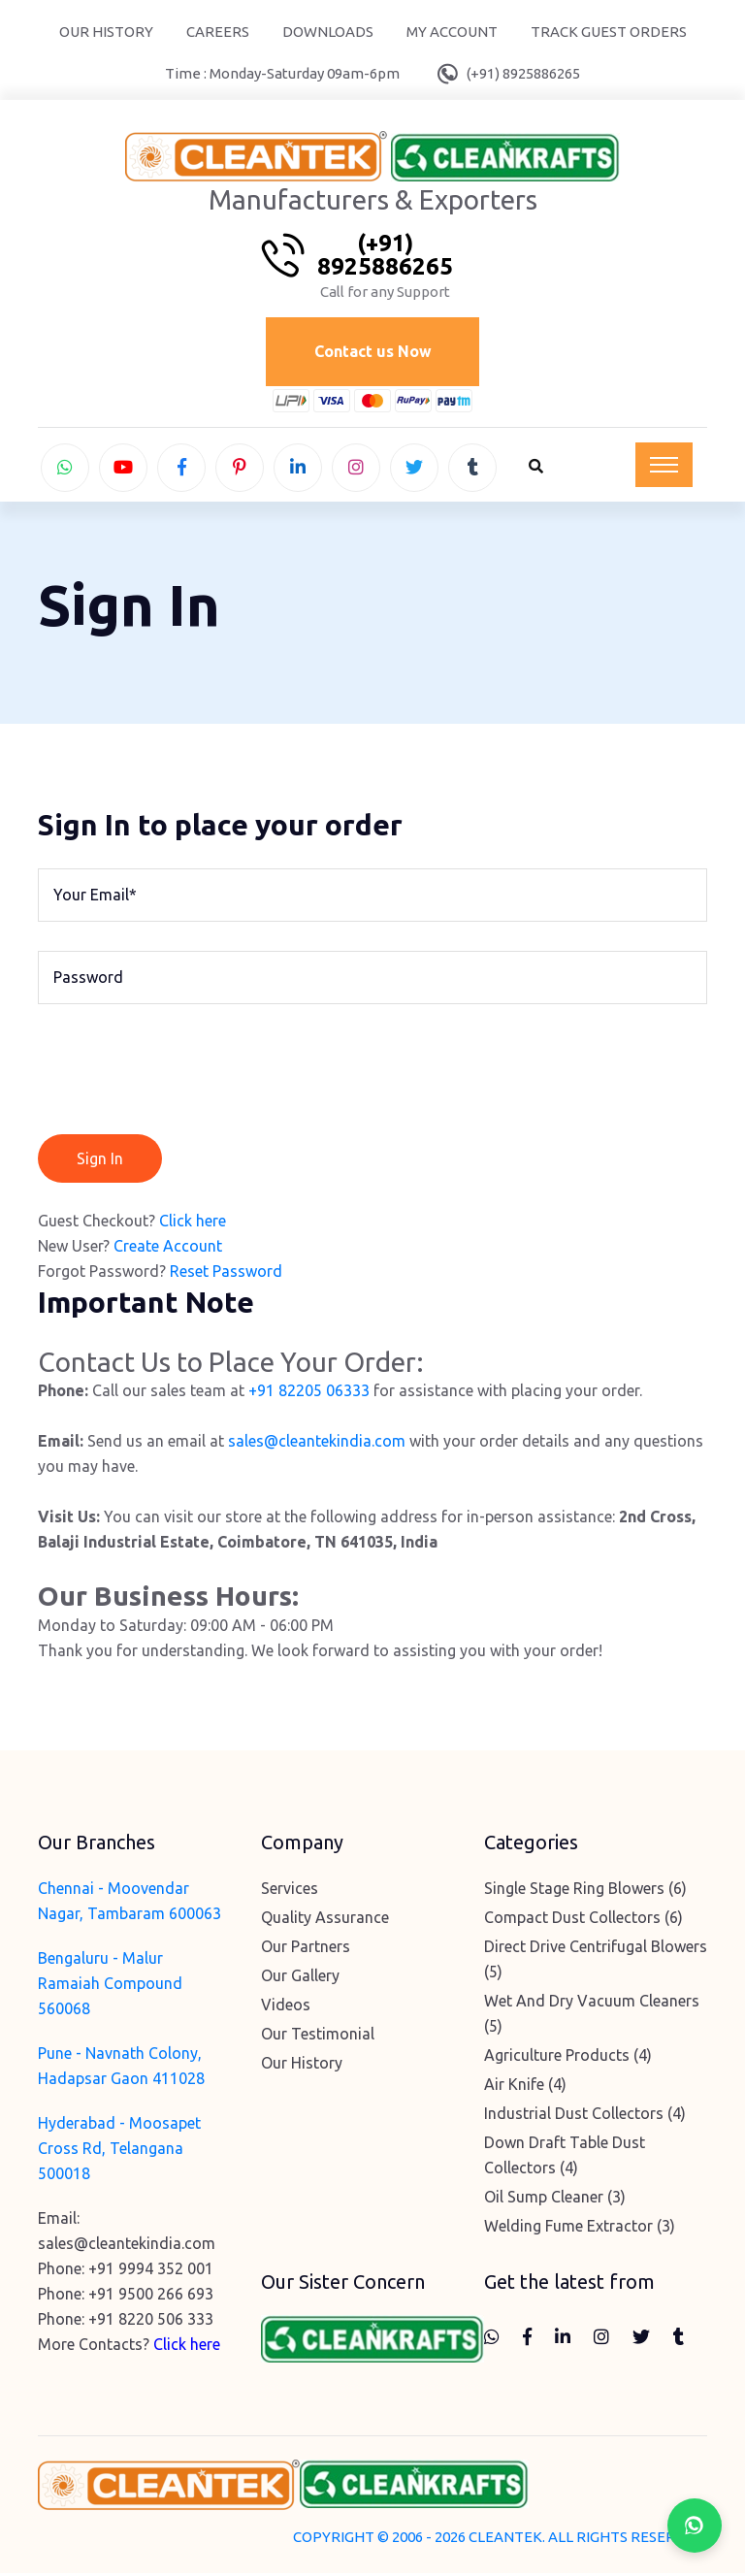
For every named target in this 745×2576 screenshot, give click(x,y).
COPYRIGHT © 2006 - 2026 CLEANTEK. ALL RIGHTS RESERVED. (500, 2539)
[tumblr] (472, 469)
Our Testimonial (317, 2037)
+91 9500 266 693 (150, 2297)
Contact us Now (373, 353)
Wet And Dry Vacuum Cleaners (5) (591, 2017)
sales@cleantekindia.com (316, 1444)
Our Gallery (300, 1979)
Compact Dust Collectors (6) (583, 1921)
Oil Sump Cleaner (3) (555, 2200)
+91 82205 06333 (309, 1394)
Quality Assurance (325, 1921)
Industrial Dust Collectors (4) (585, 2117)
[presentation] (185, 1074)
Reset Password (226, 1274)
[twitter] (414, 469)
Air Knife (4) (525, 2088)
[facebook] (181, 469)
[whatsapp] (65, 469)
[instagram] (356, 469)
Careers (217, 31)
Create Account (167, 1248)
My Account (452, 31)
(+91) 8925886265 (523, 73)
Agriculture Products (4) (568, 2059)
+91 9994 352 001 (150, 2272)
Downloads (327, 31)
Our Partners (305, 1950)
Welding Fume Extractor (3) (579, 2229)
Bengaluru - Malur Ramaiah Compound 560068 (110, 1987)
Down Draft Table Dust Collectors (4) (564, 2158)
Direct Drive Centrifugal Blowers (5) (595, 1962)
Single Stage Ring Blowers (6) (585, 1892)
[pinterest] (239, 469)
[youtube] (123, 469)
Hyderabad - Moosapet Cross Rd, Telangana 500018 (119, 2152)
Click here (192, 1223)
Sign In (100, 1161)
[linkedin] (298, 469)
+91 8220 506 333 (150, 2322)
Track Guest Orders (609, 31)
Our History (106, 31)
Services (289, 1892)
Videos (285, 2008)
